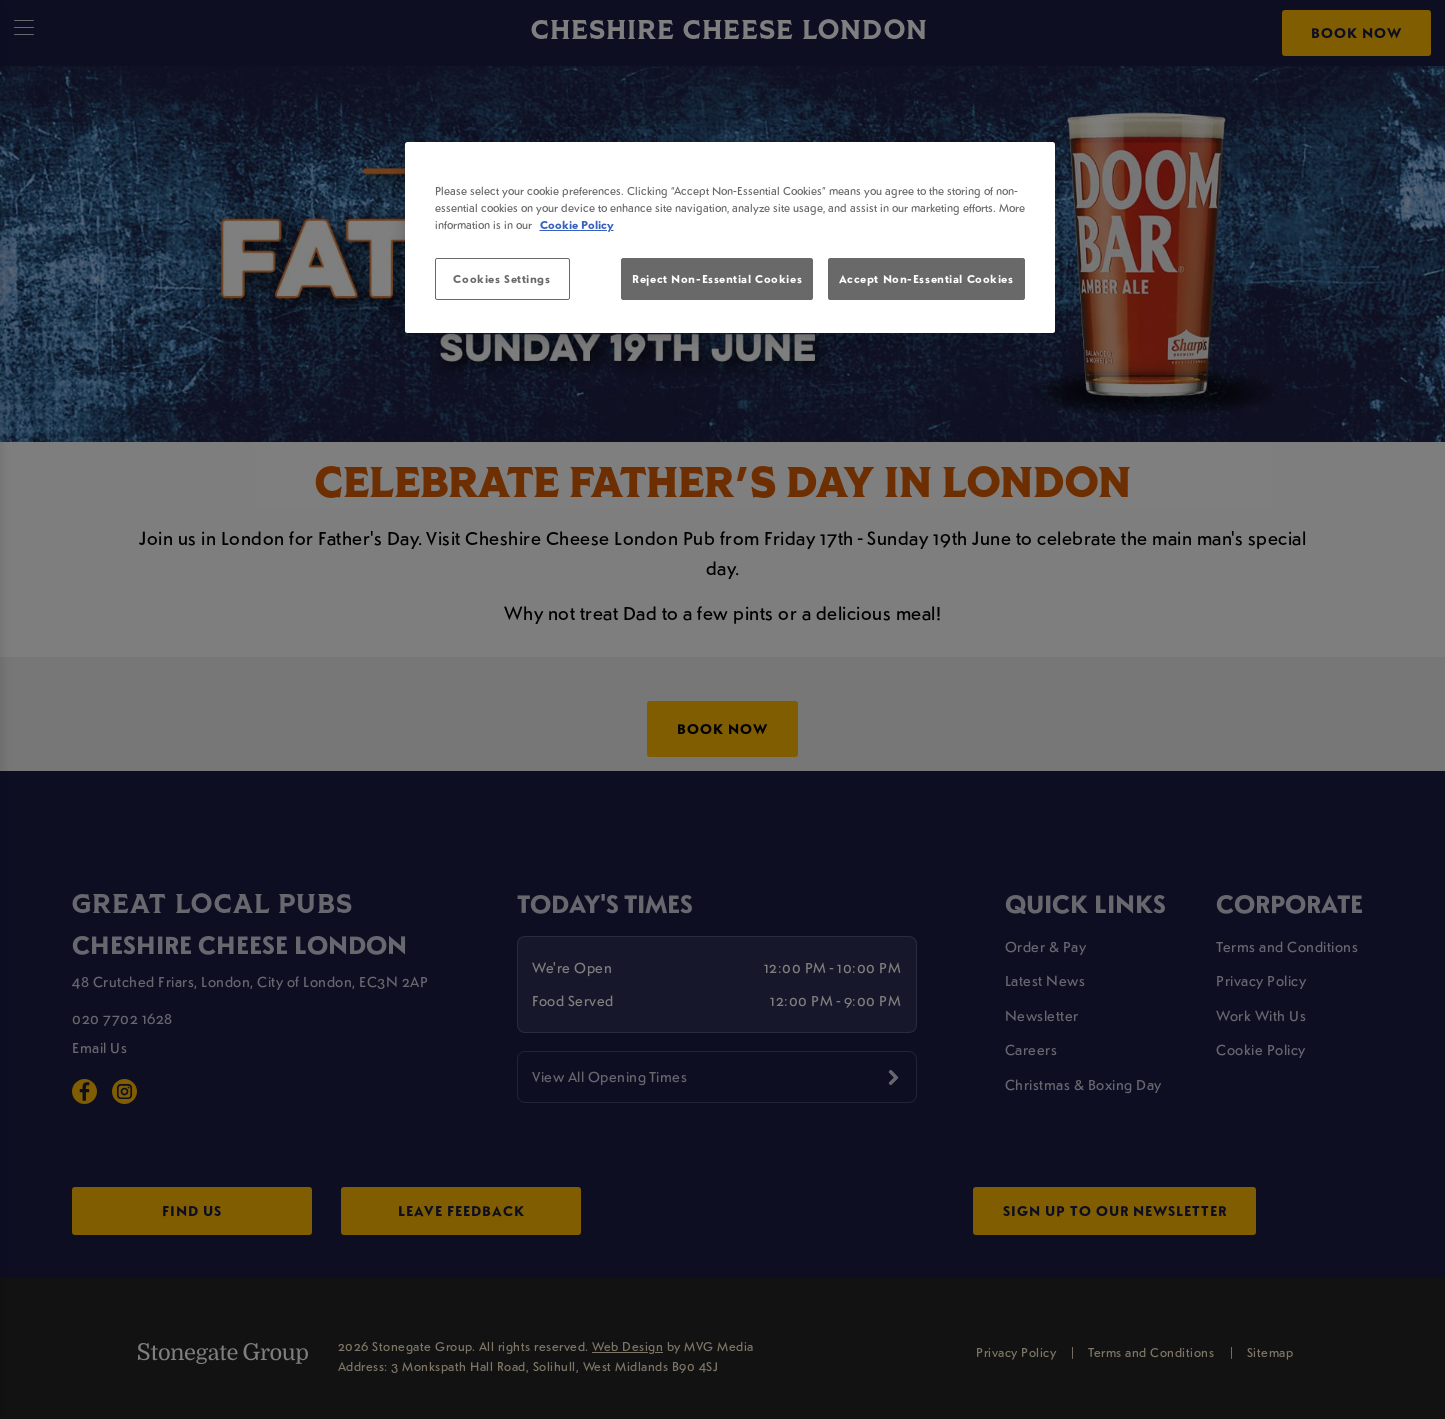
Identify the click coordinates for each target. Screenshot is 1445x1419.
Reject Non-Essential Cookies (717, 278)
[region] (730, 238)
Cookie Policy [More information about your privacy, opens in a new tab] (577, 224)
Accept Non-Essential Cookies (926, 278)
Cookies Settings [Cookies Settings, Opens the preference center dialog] (501, 278)
